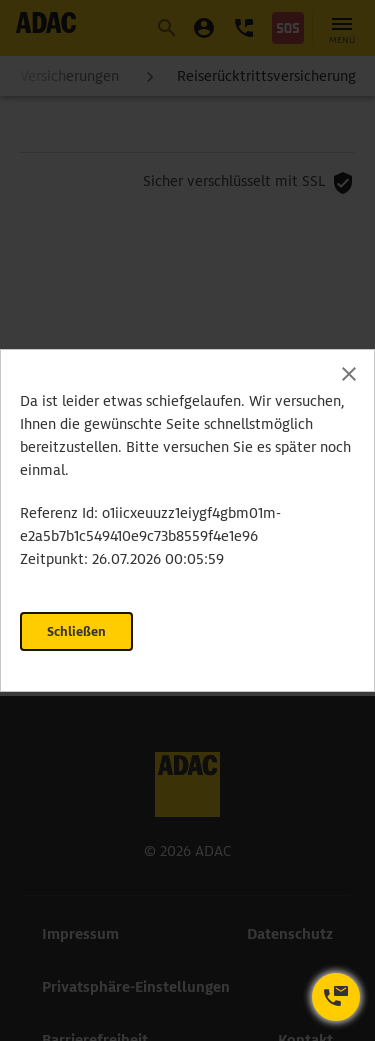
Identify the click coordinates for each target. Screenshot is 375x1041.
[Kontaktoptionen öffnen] (336, 997)
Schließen (76, 631)
